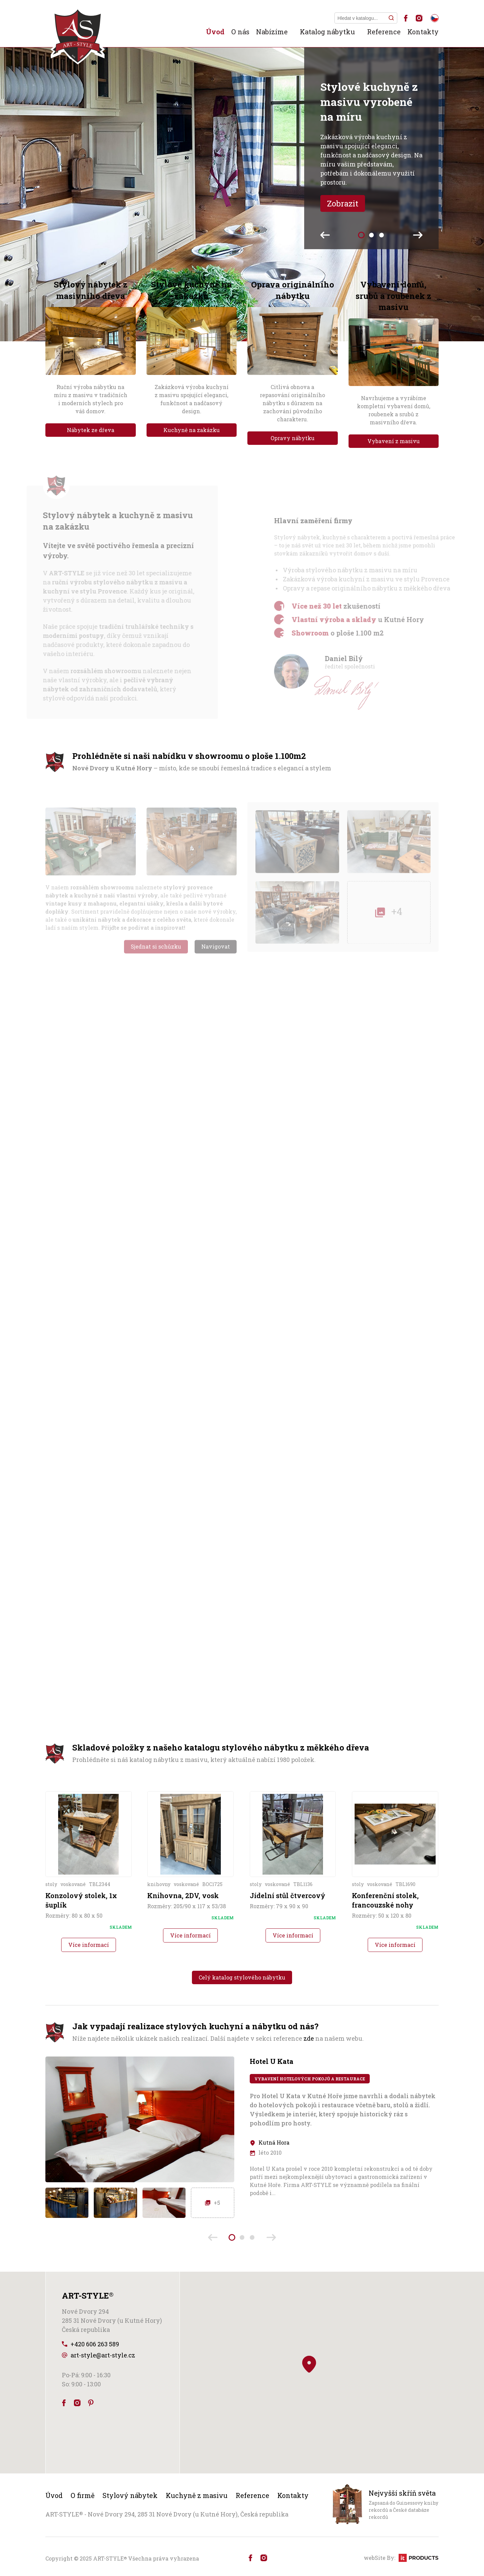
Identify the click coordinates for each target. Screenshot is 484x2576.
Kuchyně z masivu (197, 2495)
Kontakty (423, 31)
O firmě (82, 2495)
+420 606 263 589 (95, 2344)
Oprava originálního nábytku (292, 290)
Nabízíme (272, 31)
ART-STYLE (110, 2558)
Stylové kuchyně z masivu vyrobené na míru (369, 101)
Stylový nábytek (130, 2495)
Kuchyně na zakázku (191, 429)
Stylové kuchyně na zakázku (191, 290)
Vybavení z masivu (393, 441)
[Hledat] (391, 18)
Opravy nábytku (293, 437)
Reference (384, 31)
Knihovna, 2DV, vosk (183, 1895)
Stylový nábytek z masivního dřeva (90, 290)
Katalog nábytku (327, 31)
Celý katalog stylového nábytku (242, 1977)
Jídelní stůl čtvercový (287, 1895)
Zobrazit (342, 203)
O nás (240, 31)
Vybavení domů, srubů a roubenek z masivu (393, 295)
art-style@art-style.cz (103, 2355)
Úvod (215, 31)
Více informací (88, 1944)
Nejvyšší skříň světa (402, 2493)
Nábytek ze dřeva (90, 429)
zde (309, 2038)
